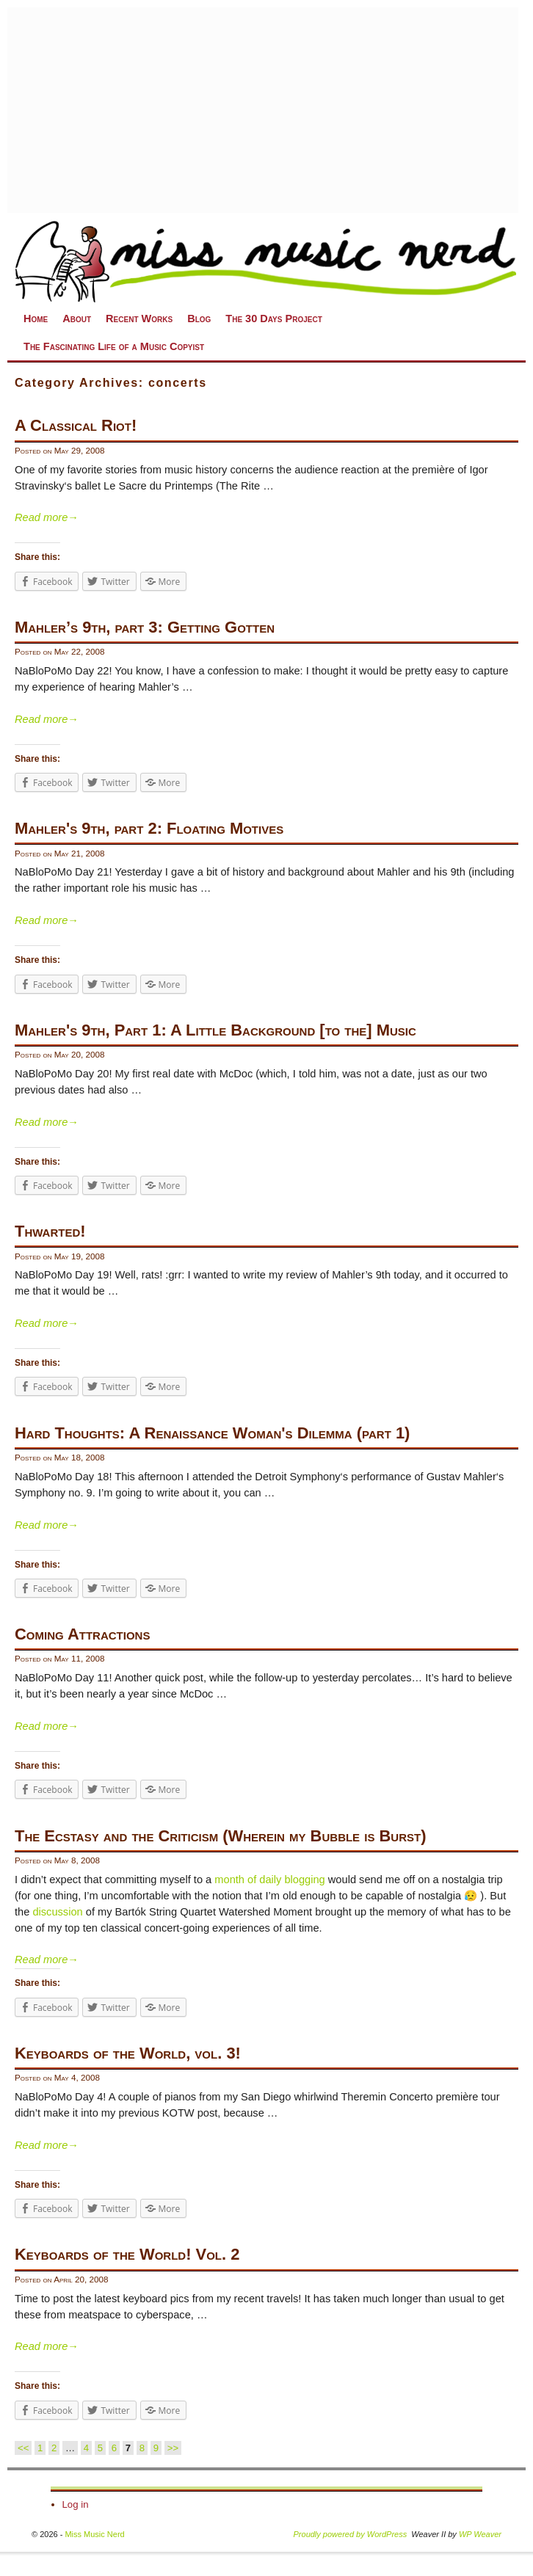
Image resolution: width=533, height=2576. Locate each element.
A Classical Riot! (76, 425)
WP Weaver (480, 2534)
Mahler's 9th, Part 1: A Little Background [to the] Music (215, 1030)
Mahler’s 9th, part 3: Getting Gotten (145, 627)
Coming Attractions (82, 1634)
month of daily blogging (269, 1879)
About (76, 318)
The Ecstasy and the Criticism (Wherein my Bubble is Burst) (220, 1836)
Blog (199, 318)
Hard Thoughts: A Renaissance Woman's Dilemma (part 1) (212, 1433)
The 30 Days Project (273, 318)
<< (23, 2447)
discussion (57, 1912)
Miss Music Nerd (94, 2534)
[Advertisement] (262, 110)
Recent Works (139, 318)
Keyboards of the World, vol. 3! (128, 2053)
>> (172, 2447)
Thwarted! (50, 1231)
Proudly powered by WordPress (350, 2534)
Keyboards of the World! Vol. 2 (127, 2254)
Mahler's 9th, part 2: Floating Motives (149, 828)
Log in (75, 2504)
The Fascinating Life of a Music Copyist (113, 346)
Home (35, 318)
